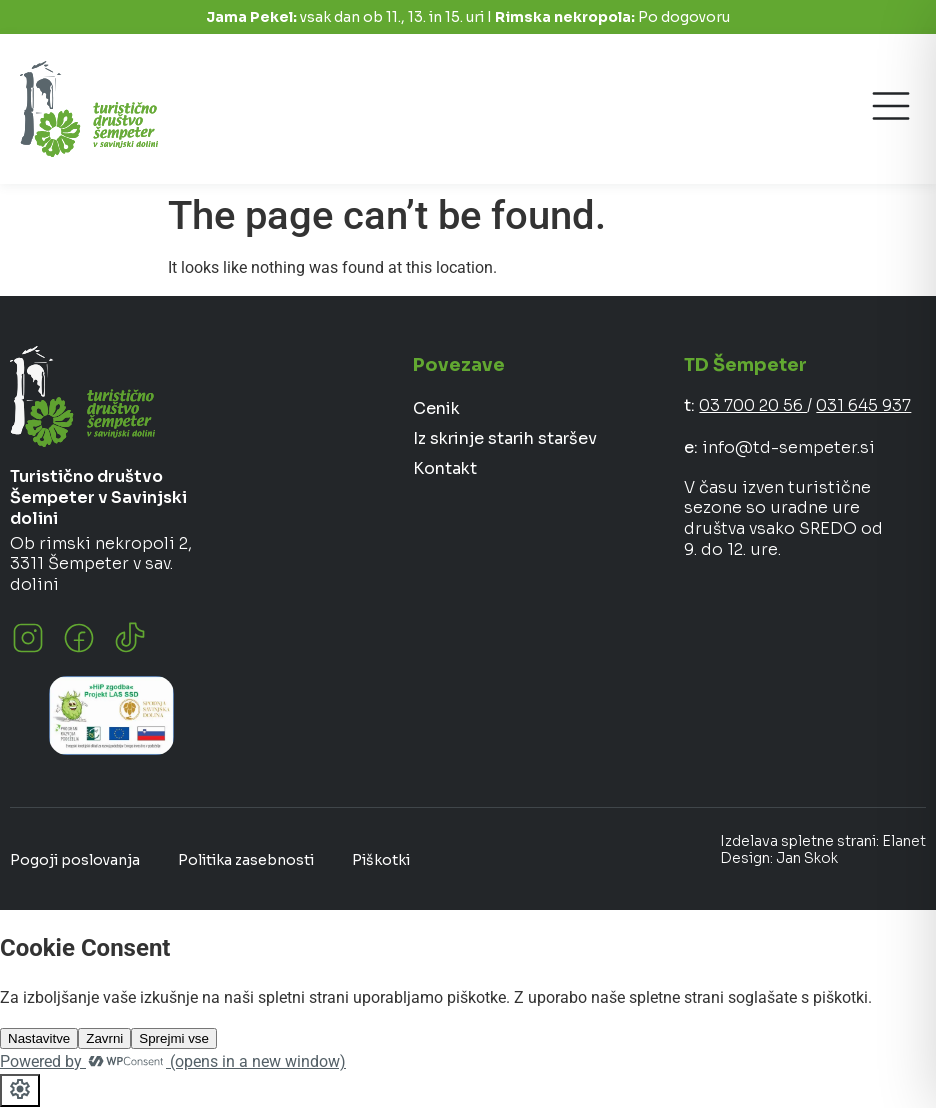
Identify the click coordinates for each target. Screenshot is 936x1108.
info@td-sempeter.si (788, 447)
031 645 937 (863, 405)
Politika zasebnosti (246, 860)
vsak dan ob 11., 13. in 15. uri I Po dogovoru (468, 17)
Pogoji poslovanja (75, 860)
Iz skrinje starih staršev (505, 438)
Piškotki (381, 860)
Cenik (436, 408)
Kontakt (445, 468)
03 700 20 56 (753, 405)
